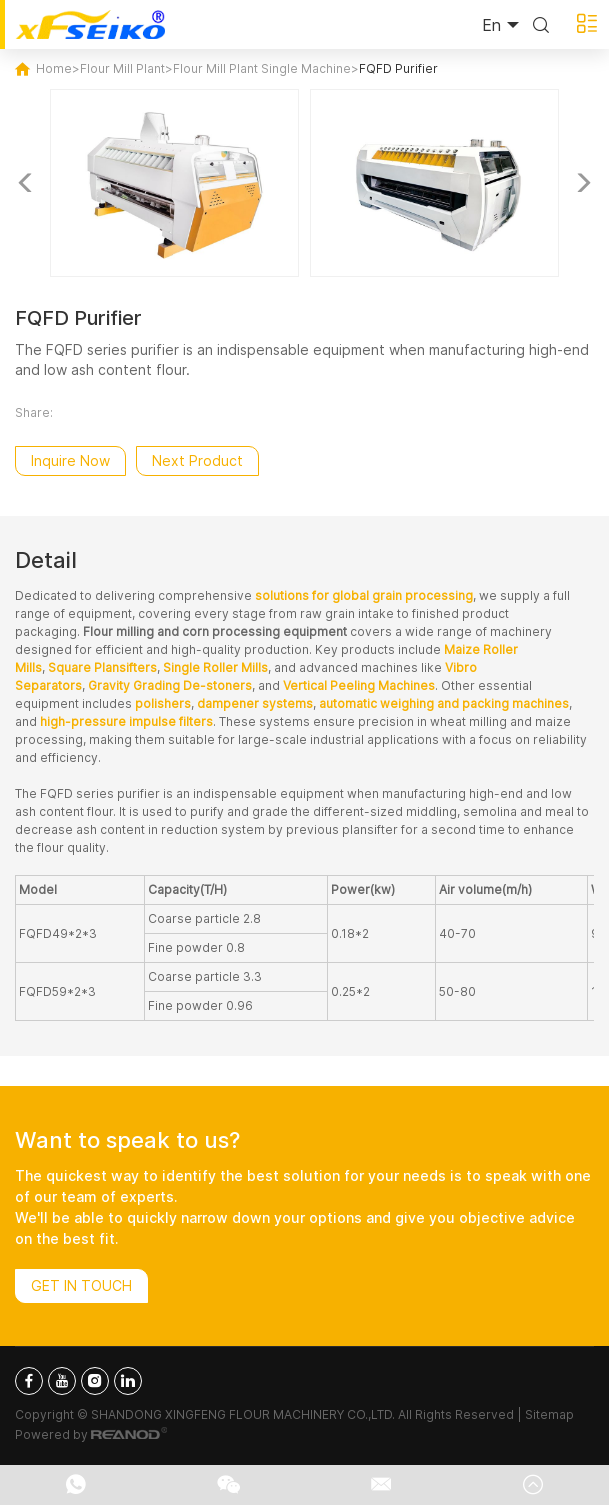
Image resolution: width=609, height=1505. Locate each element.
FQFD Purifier (398, 68)
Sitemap (549, 1414)
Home (54, 68)
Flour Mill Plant (122, 68)
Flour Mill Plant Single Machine (262, 68)
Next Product (197, 460)
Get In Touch (81, 1285)
